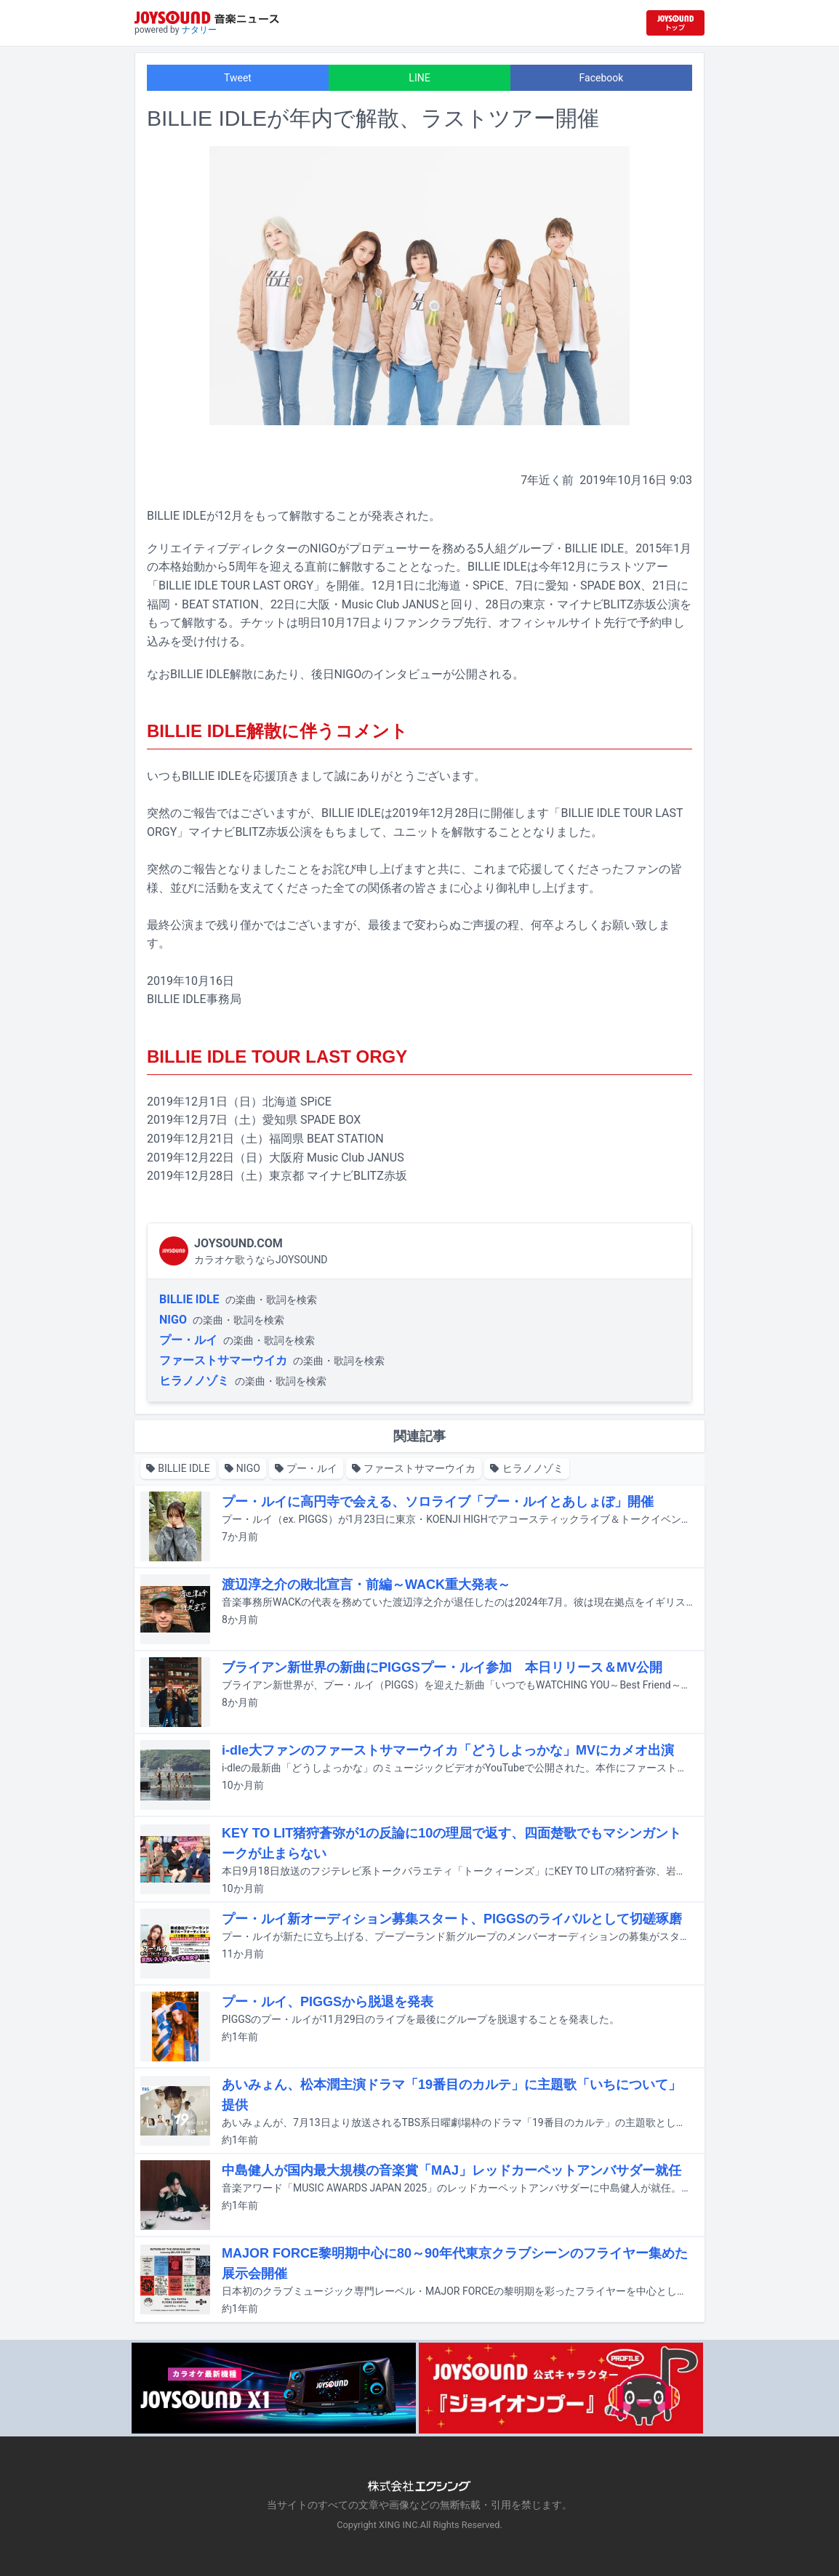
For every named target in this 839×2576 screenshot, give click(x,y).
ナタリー (199, 30)
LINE (419, 78)
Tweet (238, 78)
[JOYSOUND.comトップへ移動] (675, 23)
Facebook (601, 78)
